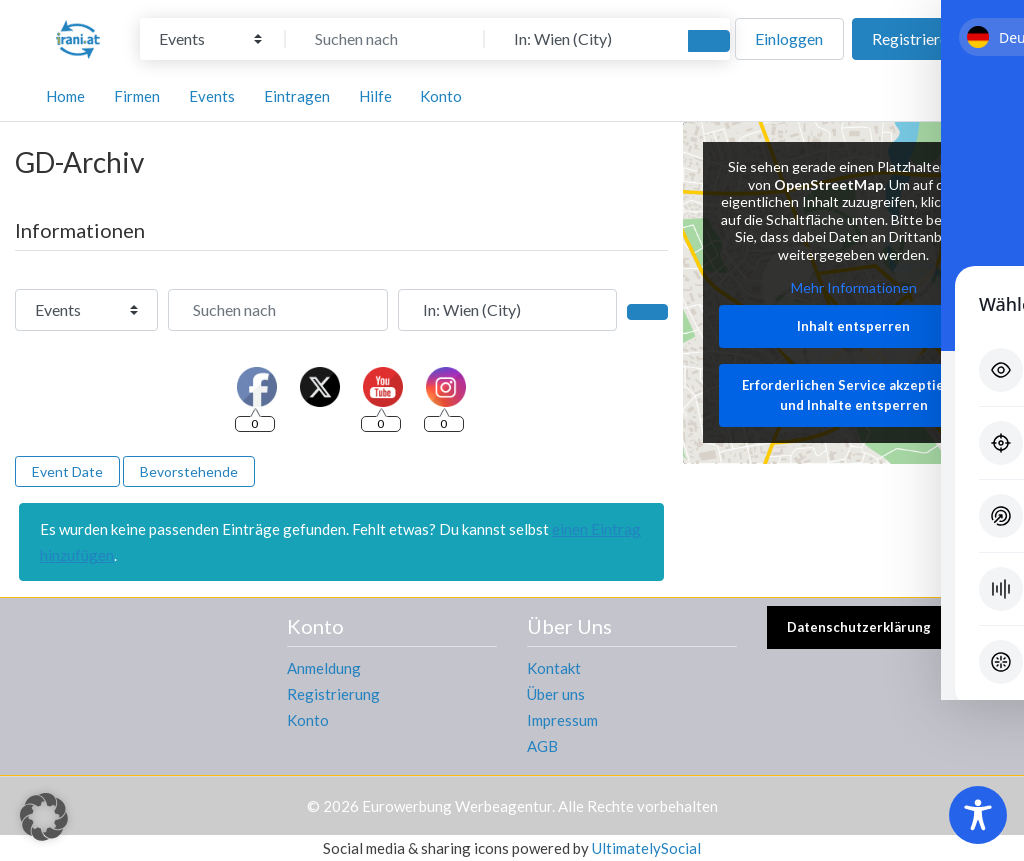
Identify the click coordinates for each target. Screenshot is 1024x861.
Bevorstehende (189, 471)
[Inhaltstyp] (210, 39)
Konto (308, 720)
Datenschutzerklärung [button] (859, 627)
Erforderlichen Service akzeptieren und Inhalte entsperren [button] (853, 396)
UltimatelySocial (646, 848)
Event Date (67, 471)
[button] (44, 817)
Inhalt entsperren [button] (853, 326)
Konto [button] (441, 96)
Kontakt (554, 668)
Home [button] (65, 96)
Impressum (562, 720)
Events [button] (212, 96)
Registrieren (914, 38)
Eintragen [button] (297, 96)
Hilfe (375, 96)
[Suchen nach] (385, 39)
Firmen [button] (137, 96)
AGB (542, 746)
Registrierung (333, 694)
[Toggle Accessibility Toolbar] (978, 815)
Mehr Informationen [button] (853, 288)
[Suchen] (709, 41)
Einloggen (789, 38)
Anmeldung (324, 668)
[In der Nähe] (584, 39)
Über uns (556, 694)
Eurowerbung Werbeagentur (457, 806)
